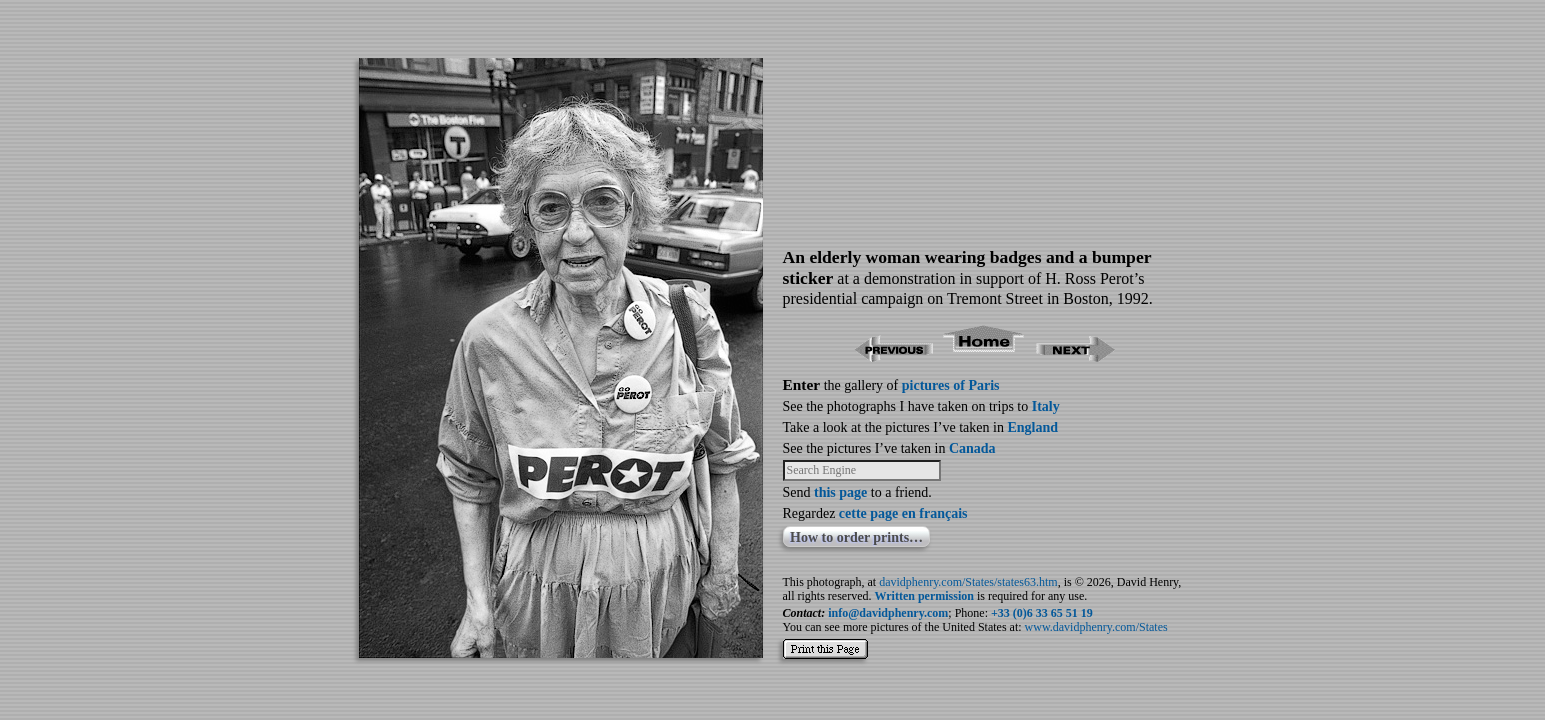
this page (840, 492)
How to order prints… (856, 537)
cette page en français (903, 513)
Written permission (923, 596)
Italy (1046, 406)
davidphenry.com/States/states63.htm (968, 582)
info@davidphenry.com (888, 613)
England (1032, 427)
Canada (972, 448)
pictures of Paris (951, 385)
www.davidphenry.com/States (1096, 627)
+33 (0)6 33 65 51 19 (1042, 613)
